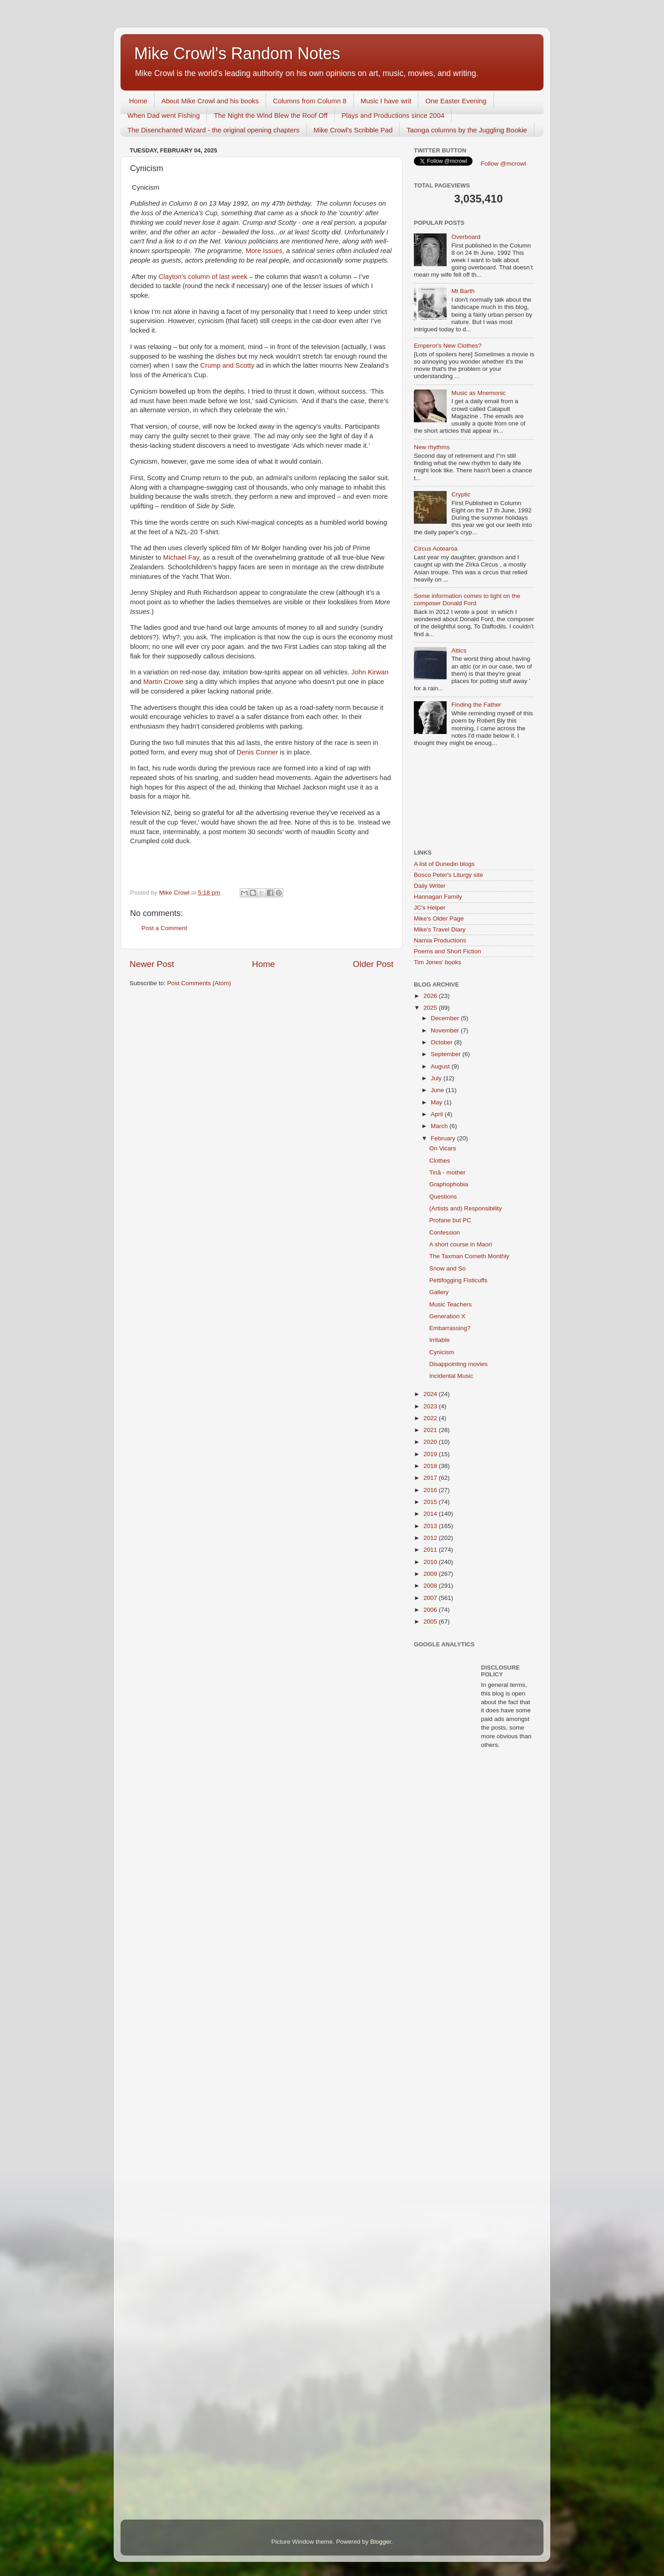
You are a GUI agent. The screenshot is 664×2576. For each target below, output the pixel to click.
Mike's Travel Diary (440, 929)
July (437, 1078)
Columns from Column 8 (310, 101)
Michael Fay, (182, 557)
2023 (431, 1406)
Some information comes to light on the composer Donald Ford (467, 599)
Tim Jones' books (437, 962)
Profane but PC (450, 1220)
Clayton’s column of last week (203, 276)
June (438, 1090)
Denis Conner (257, 752)
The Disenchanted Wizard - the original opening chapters (213, 130)
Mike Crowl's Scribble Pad (353, 130)
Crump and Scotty (227, 365)
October (442, 1042)
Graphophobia (448, 1184)
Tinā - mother (447, 1172)
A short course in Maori (460, 1244)
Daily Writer (430, 885)
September (447, 1054)
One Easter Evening (455, 101)
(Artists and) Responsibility (465, 1208)
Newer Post (152, 964)
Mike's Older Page (439, 918)
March (440, 1126)
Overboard (465, 236)
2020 (431, 1441)
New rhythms (432, 447)
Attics (458, 650)
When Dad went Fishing (163, 115)
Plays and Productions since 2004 (393, 115)
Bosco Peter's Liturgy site (448, 874)
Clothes (439, 1160)
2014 (431, 1513)
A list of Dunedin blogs (444, 863)
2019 (431, 1454)
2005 (431, 1621)
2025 (431, 1007)
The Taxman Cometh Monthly (469, 1256)
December (446, 1018)
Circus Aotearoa (436, 548)
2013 (431, 1526)
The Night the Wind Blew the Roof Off (270, 115)
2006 (431, 1609)
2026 (431, 995)
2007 (431, 1597)
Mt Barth (462, 291)
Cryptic (460, 494)
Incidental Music (451, 1375)
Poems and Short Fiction (447, 951)
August (441, 1066)
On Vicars (442, 1148)
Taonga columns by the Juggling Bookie (467, 130)
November (446, 1030)
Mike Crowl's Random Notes (237, 53)
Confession (444, 1232)
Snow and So (447, 1268)
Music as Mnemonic (478, 393)
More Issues (264, 250)
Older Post (373, 964)
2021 (431, 1430)
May (437, 1102)
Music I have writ (386, 101)
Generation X (447, 1316)
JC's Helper (429, 907)
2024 (431, 1394)
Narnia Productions (440, 940)
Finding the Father (476, 704)
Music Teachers (450, 1304)
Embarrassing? (450, 1328)
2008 (431, 1585)
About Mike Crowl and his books (210, 101)
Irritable (439, 1339)
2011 (431, 1549)
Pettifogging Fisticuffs (458, 1280)
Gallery (439, 1292)
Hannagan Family (438, 896)
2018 (431, 1466)
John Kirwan (370, 672)
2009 (431, 1573)
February (444, 1138)
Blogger (380, 2541)
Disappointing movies (458, 1364)
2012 (431, 1537)
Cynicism (441, 1352)
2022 (431, 1418)
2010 (431, 1562)
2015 (431, 1501)
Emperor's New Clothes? (448, 345)
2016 (431, 1490)
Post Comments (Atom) (199, 983)
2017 (431, 1477)
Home (138, 101)
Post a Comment (164, 928)
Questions (443, 1196)
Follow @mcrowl (503, 163)
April (438, 1114)
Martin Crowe (163, 681)
